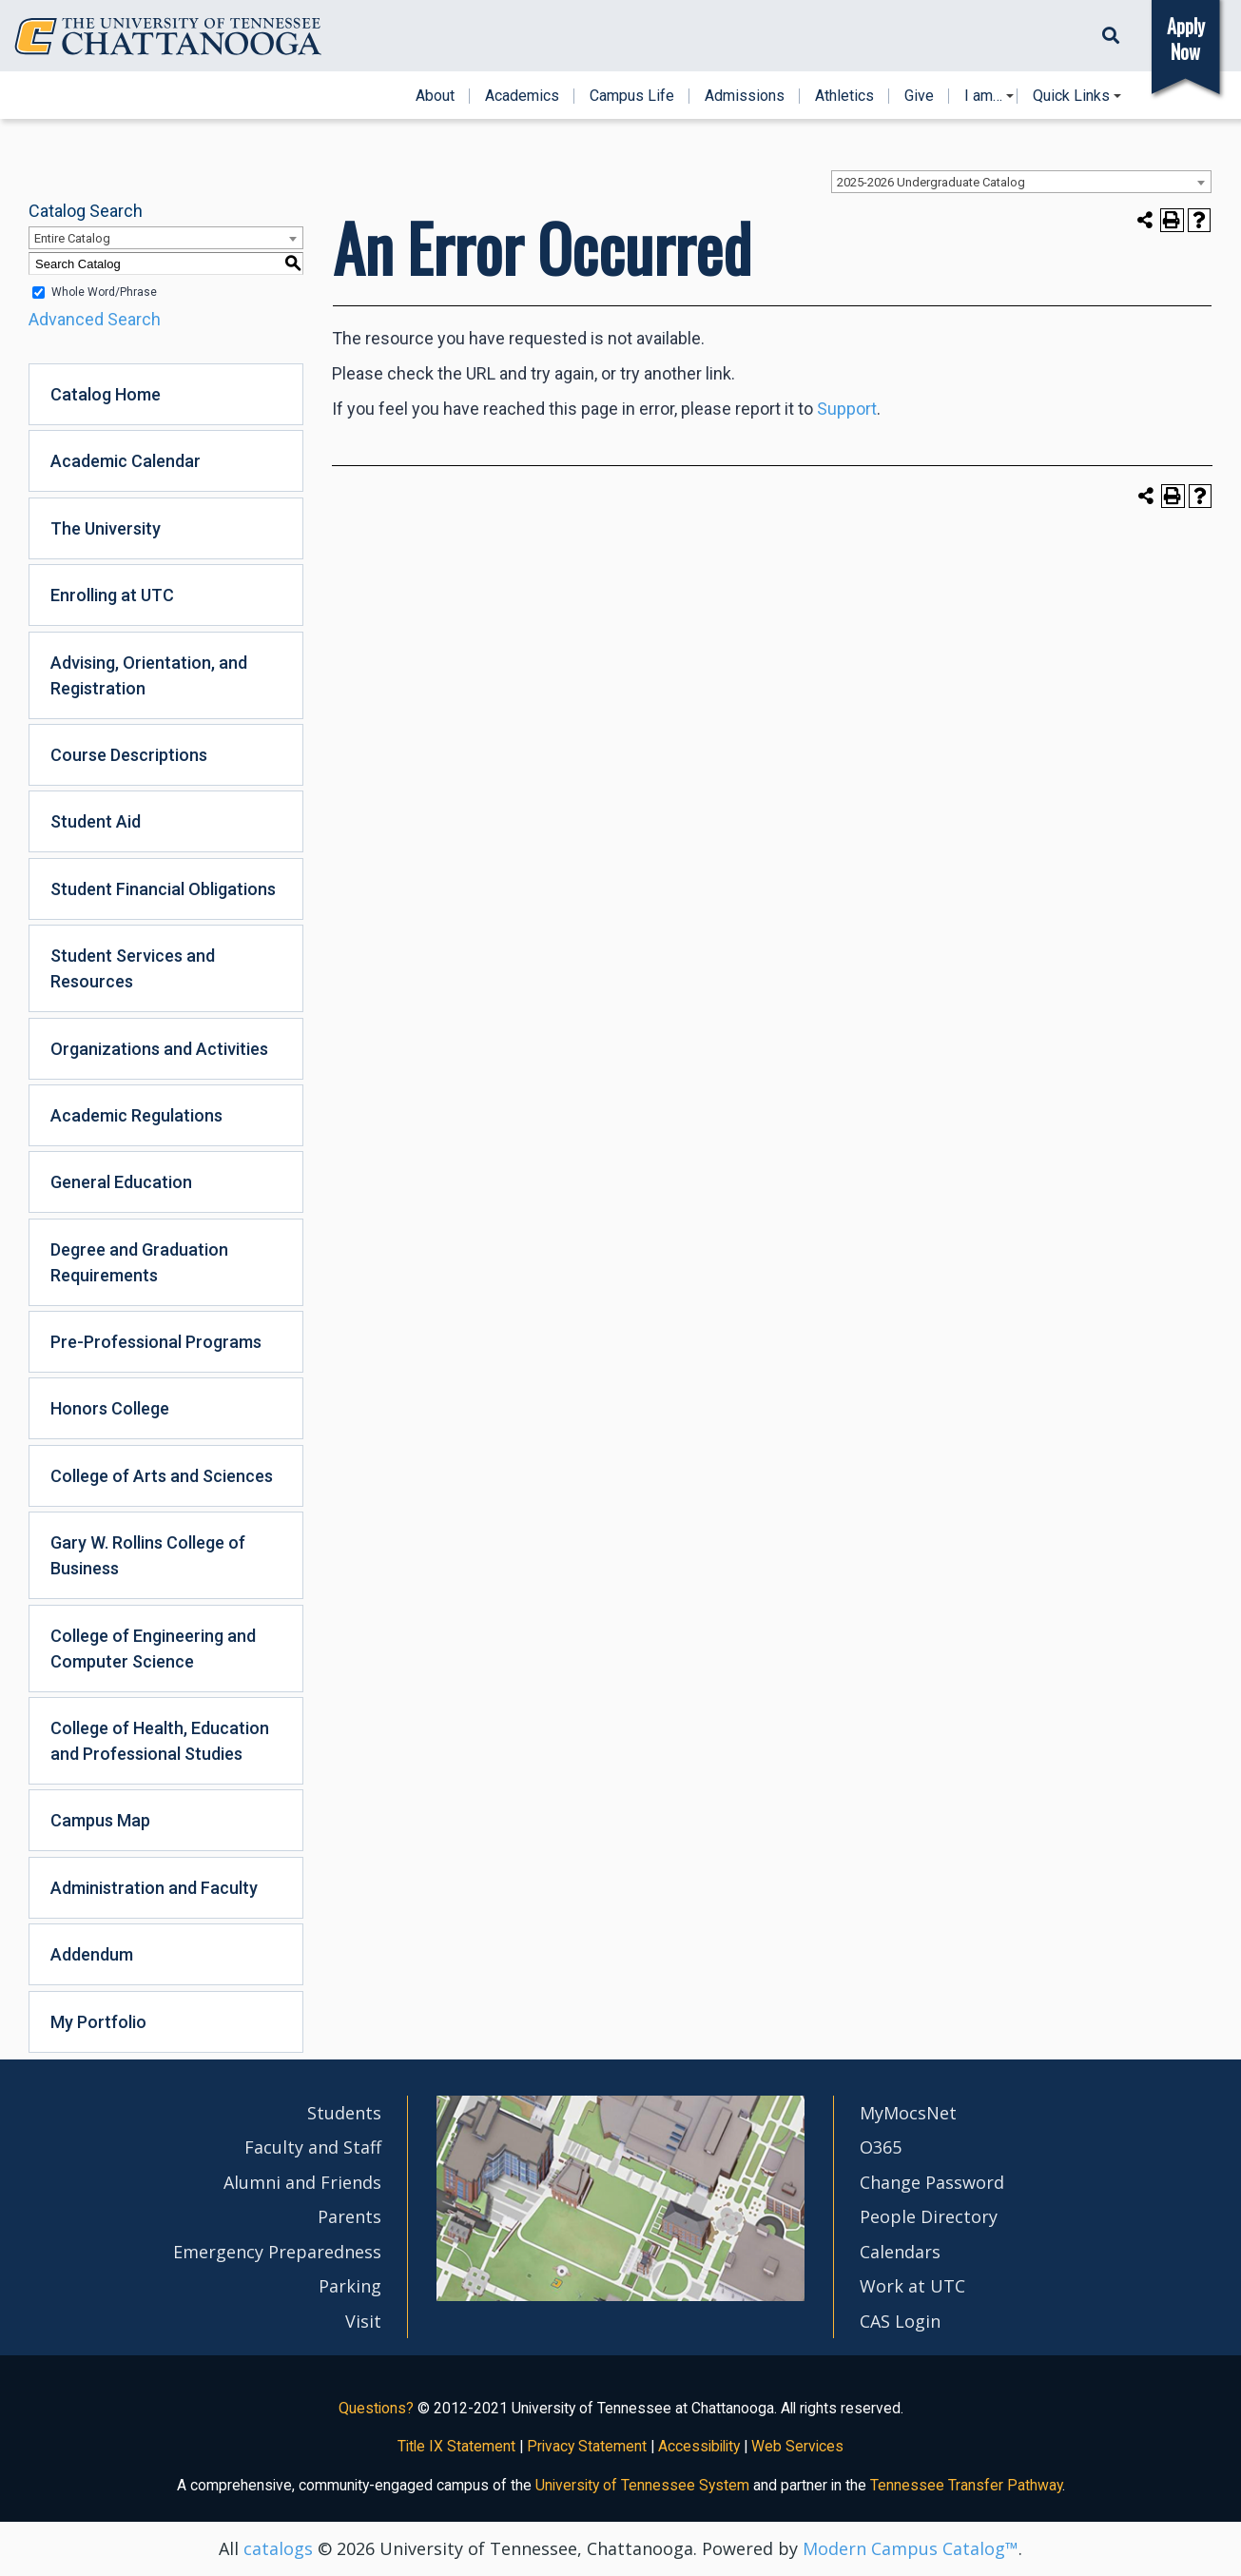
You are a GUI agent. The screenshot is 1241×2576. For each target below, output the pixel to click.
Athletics (844, 96)
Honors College (109, 1408)
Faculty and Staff (312, 2147)
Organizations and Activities (159, 1049)
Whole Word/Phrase (104, 292)
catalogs (278, 2548)
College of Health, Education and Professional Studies (159, 1741)
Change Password (932, 2182)
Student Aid (95, 821)
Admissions (745, 96)
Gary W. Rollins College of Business (147, 1555)
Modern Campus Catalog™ (910, 2548)
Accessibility (699, 2446)
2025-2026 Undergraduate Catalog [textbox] (931, 182)
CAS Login (900, 2321)
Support (847, 409)
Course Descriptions (128, 755)
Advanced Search (95, 319)
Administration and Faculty (154, 1888)
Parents (349, 2216)
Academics (522, 96)
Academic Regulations (136, 1115)
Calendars (900, 2251)
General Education (121, 1182)
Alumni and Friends (302, 2182)
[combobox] (1021, 181)
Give (919, 96)
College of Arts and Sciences (161, 1476)
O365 (881, 2147)
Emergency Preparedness (277, 2251)
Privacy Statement (587, 2446)
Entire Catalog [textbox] (72, 238)
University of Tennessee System (642, 2485)
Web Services (797, 2446)
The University (105, 528)
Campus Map (100, 1820)
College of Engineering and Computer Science (153, 1648)
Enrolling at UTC (112, 595)
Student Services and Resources (132, 968)
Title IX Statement (456, 2446)
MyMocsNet (908, 2112)
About (435, 96)
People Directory (929, 2216)
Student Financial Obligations (163, 889)
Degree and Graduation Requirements (139, 1262)
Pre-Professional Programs (156, 1342)
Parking (350, 2285)
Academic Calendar (125, 461)
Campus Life (632, 96)
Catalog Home (105, 394)
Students (344, 2112)
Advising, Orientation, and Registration (148, 675)
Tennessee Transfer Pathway (966, 2485)
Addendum (91, 1954)
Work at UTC (912, 2285)
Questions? (376, 2408)
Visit (363, 2321)
